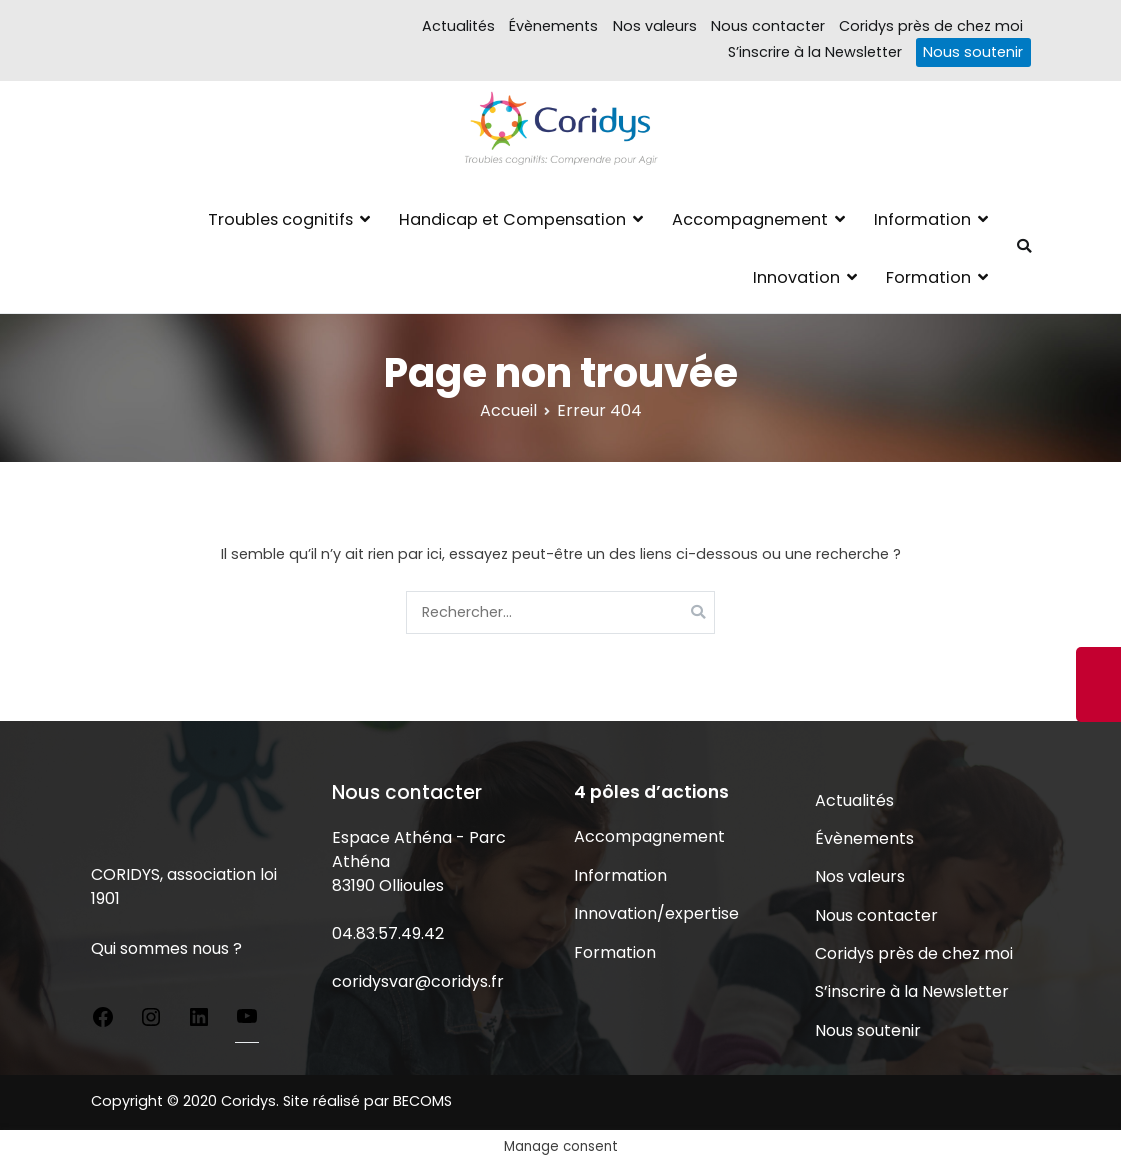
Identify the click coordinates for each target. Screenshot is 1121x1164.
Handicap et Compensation (512, 219)
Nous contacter (768, 26)
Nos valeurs (655, 26)
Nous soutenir (973, 52)
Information (922, 219)
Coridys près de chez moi (931, 26)
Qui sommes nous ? (166, 948)
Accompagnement (750, 219)
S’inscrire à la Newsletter (815, 52)
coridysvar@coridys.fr (418, 981)
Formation (928, 277)
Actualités (458, 26)
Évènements (553, 26)
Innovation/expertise (656, 913)
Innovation (796, 277)
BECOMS (422, 1101)
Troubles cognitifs (280, 219)
